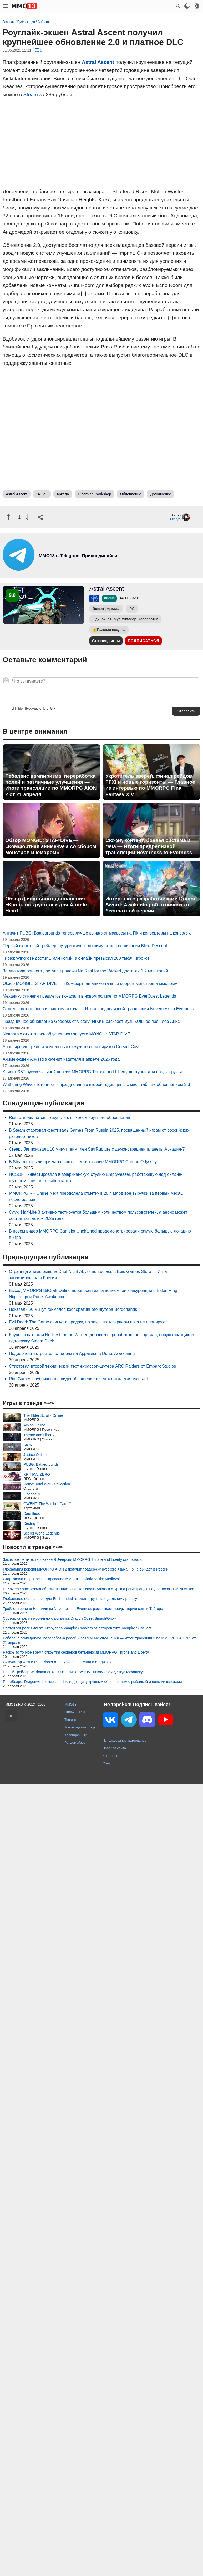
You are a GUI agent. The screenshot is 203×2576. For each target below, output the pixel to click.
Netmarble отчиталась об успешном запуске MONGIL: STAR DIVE (66, 1034)
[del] (21, 708)
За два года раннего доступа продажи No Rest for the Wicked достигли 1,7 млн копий (85, 971)
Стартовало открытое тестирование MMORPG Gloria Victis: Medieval (61, 1579)
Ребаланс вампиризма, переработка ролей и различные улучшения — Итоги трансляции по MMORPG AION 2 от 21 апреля (51, 785)
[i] (16, 708)
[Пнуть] (28, 517)
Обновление (130, 494)
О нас (107, 1763)
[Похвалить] (8, 517)
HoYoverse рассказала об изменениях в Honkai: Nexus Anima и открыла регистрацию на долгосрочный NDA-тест (99, 1589)
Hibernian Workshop (94, 494)
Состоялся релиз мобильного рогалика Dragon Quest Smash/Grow (59, 1618)
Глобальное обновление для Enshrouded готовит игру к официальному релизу (70, 1599)
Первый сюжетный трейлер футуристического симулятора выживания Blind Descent (85, 945)
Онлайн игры (74, 1712)
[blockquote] (33, 708)
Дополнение (160, 494)
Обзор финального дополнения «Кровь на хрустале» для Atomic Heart (46, 905)
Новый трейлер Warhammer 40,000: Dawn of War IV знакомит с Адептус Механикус (73, 1672)
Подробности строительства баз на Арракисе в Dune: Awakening (72, 1353)
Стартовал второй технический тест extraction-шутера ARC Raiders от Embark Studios (92, 1366)
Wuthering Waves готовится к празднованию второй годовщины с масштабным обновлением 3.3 (96, 1084)
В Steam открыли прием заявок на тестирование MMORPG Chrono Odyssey (83, 1161)
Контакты (110, 1756)
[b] (12, 708)
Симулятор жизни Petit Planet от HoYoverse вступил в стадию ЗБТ (59, 1662)
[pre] (46, 708)
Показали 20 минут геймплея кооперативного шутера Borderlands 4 (75, 1309)
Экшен (42, 494)
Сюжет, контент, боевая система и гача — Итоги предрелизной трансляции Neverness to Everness (148, 846)
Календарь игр (75, 1735)
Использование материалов (124, 1740)
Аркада (63, 494)
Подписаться (143, 641)
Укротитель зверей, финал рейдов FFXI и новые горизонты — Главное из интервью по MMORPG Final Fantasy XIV (150, 785)
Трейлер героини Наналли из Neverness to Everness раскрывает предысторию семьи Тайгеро (83, 1609)
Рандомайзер (74, 1742)
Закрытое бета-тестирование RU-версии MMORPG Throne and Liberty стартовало (73, 1559)
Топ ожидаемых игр (79, 1727)
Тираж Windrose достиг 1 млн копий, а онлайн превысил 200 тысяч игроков (76, 958)
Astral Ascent (98, 62)
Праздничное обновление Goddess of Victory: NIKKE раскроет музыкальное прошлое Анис (91, 1021)
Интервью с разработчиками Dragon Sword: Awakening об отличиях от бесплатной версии (151, 905)
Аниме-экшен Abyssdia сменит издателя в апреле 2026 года (61, 1059)
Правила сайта (114, 1748)
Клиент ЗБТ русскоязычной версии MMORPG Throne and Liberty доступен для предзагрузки (92, 1072)
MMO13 (70, 1704)
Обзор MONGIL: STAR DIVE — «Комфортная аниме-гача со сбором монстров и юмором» (50, 846)
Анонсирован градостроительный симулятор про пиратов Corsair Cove (72, 1046)
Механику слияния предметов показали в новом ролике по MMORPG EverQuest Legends (89, 996)
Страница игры (106, 641)
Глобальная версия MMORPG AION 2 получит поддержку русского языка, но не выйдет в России (85, 1569)
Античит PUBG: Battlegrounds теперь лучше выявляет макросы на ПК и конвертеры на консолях (97, 933)
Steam (30, 94)
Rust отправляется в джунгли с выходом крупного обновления (69, 1117)
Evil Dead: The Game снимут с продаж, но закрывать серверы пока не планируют (88, 1322)
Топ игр (70, 1720)
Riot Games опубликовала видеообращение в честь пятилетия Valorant (78, 1379)
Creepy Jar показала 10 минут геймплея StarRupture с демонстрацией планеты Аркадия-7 (97, 1149)
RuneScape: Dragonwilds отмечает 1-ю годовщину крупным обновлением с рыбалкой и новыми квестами (92, 1682)
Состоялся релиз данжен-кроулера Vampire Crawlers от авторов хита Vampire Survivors (77, 1628)
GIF (52, 708)
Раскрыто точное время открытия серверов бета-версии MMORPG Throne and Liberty (76, 1652)
